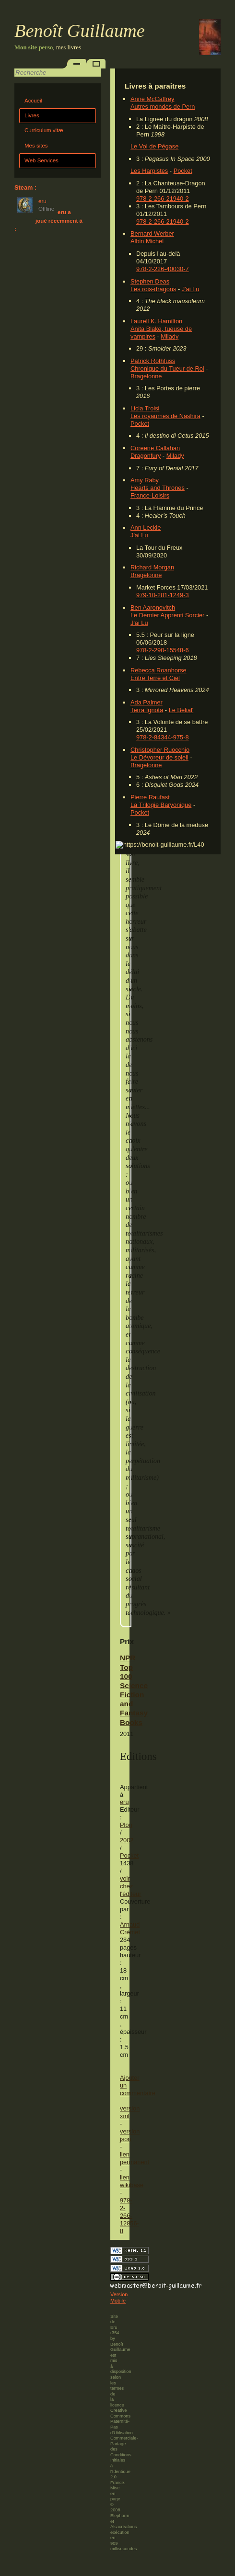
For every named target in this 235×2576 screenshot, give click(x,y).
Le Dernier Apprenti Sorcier (167, 615)
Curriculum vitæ (43, 130)
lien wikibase (131, 2181)
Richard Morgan (152, 567)
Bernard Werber (152, 233)
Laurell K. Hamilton (156, 321)
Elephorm (119, 2515)
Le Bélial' (181, 710)
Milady (169, 336)
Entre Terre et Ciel (155, 677)
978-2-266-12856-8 (129, 2216)
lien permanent (134, 2158)
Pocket (183, 170)
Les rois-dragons (153, 289)
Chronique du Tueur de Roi (167, 368)
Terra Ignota (146, 710)
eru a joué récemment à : (48, 220)
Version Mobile (119, 2298)
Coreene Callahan (155, 448)
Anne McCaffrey (152, 98)
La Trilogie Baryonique (160, 804)
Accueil (33, 100)
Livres (31, 115)
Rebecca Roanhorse (158, 670)
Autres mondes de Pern (162, 106)
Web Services (41, 160)
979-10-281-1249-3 (162, 595)
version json (130, 2135)
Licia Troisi (144, 408)
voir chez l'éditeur (130, 1886)
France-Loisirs (149, 495)
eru (124, 1801)
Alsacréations (123, 2526)
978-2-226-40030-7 (162, 268)
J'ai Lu (191, 289)
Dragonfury (145, 455)
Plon (126, 1824)
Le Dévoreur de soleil (159, 757)
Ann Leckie (145, 527)
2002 (126, 1840)
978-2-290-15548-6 (162, 650)
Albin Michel (147, 241)
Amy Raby (144, 480)
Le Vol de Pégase (154, 146)
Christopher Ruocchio (159, 749)
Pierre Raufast (150, 797)
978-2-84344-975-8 (162, 737)
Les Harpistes (149, 170)
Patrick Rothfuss (152, 360)
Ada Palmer (146, 702)
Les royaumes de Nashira (165, 416)
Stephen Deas (149, 281)
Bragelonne (146, 376)
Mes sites (36, 145)
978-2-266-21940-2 (162, 198)
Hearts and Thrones (157, 487)
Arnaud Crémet (130, 1928)
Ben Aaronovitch (152, 607)
